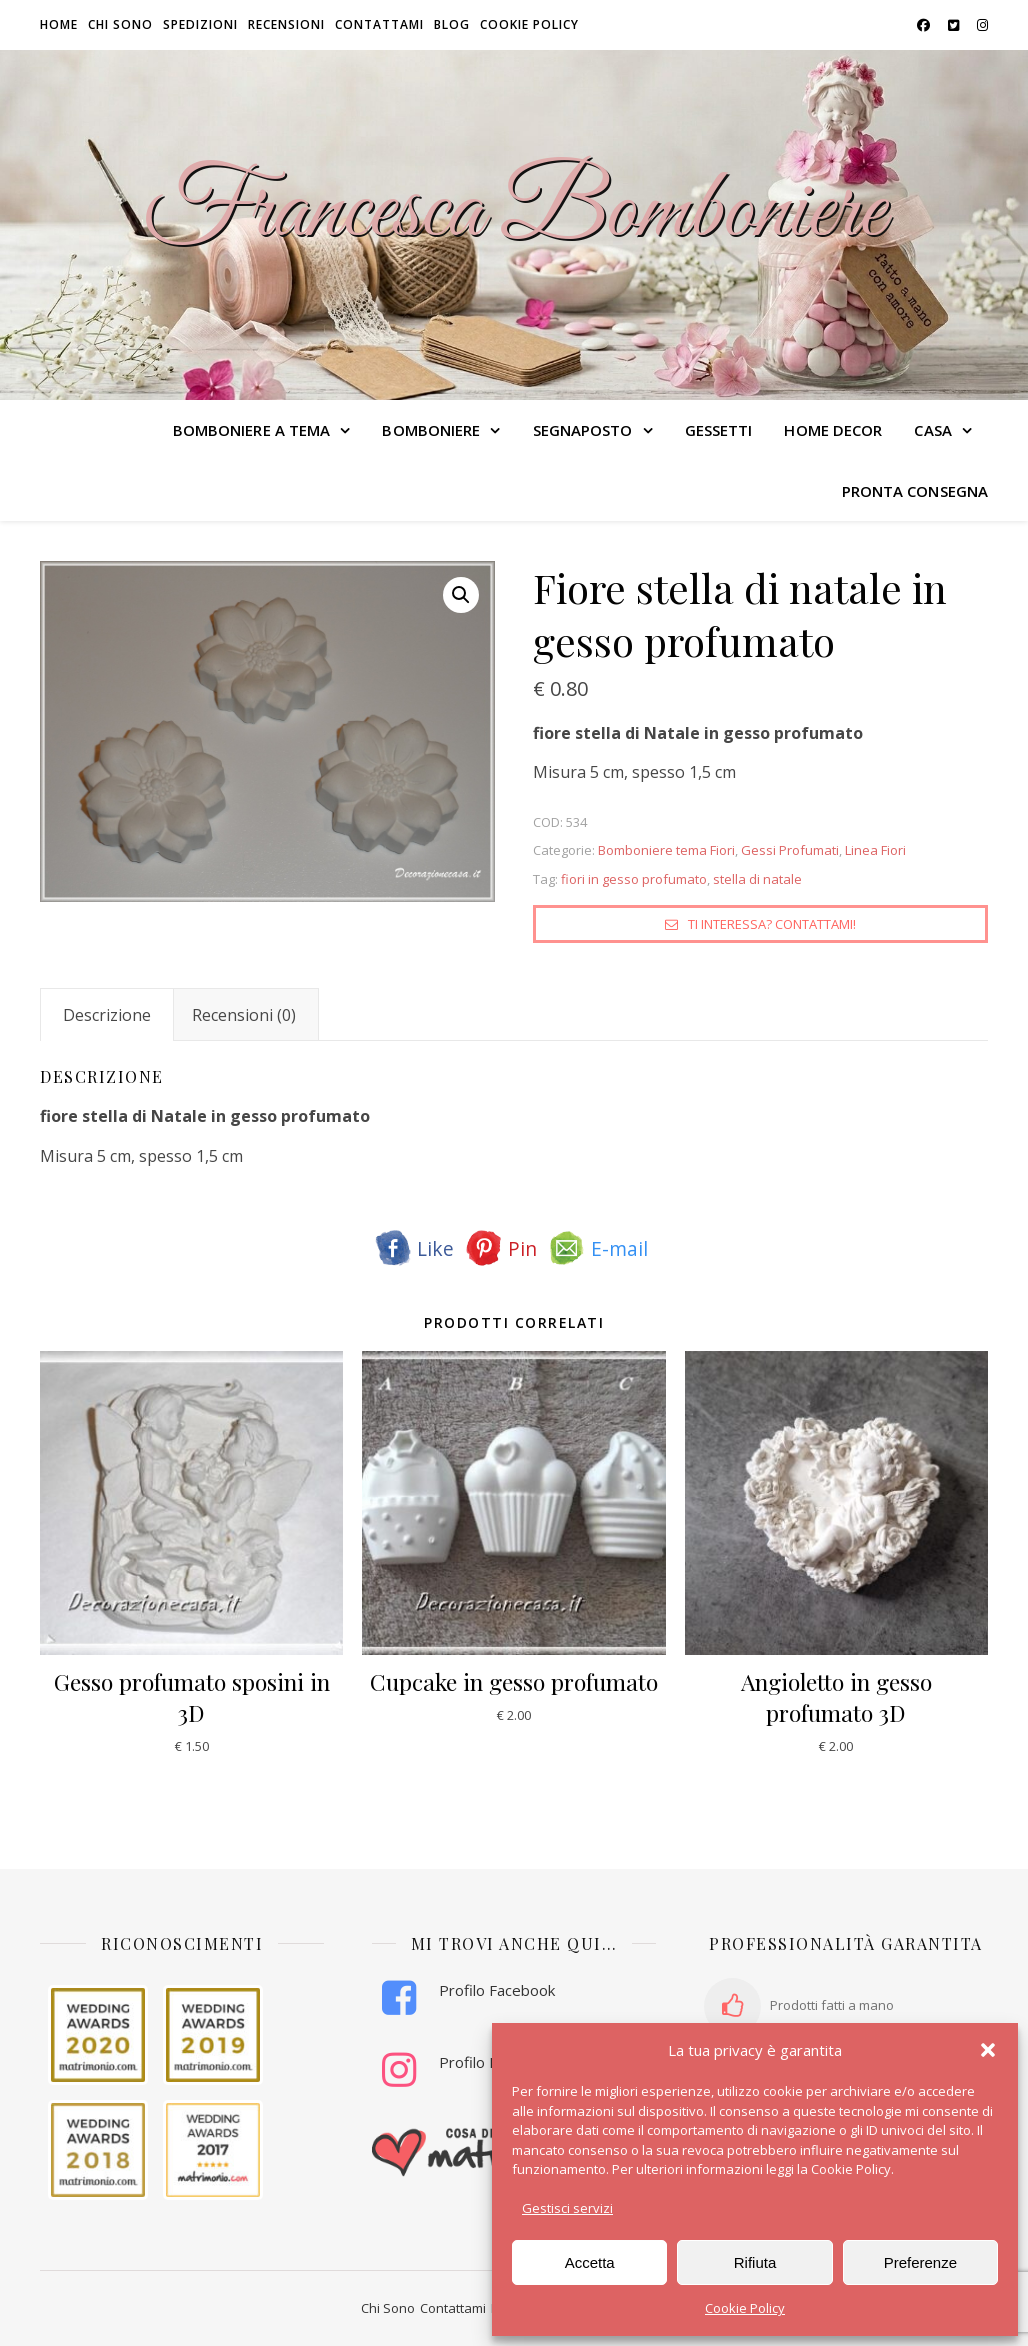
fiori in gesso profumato (634, 879)
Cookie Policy (745, 2308)
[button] (988, 2050)
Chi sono (120, 24)
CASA (932, 430)
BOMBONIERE (431, 430)
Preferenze (920, 2262)
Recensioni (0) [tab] (244, 1015)
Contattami (379, 24)
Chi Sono (388, 2308)
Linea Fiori (875, 850)
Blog (452, 24)
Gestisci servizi (567, 2208)
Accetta (590, 2262)
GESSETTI (719, 430)
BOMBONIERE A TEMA (252, 430)
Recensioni (286, 24)
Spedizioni (200, 24)
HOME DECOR (833, 430)
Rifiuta (755, 2262)
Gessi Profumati (790, 850)
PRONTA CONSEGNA (915, 491)
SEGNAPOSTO (583, 430)
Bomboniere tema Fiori (666, 850)
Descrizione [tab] (107, 1015)
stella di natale (757, 879)
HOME (59, 24)
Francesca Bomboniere (513, 213)
